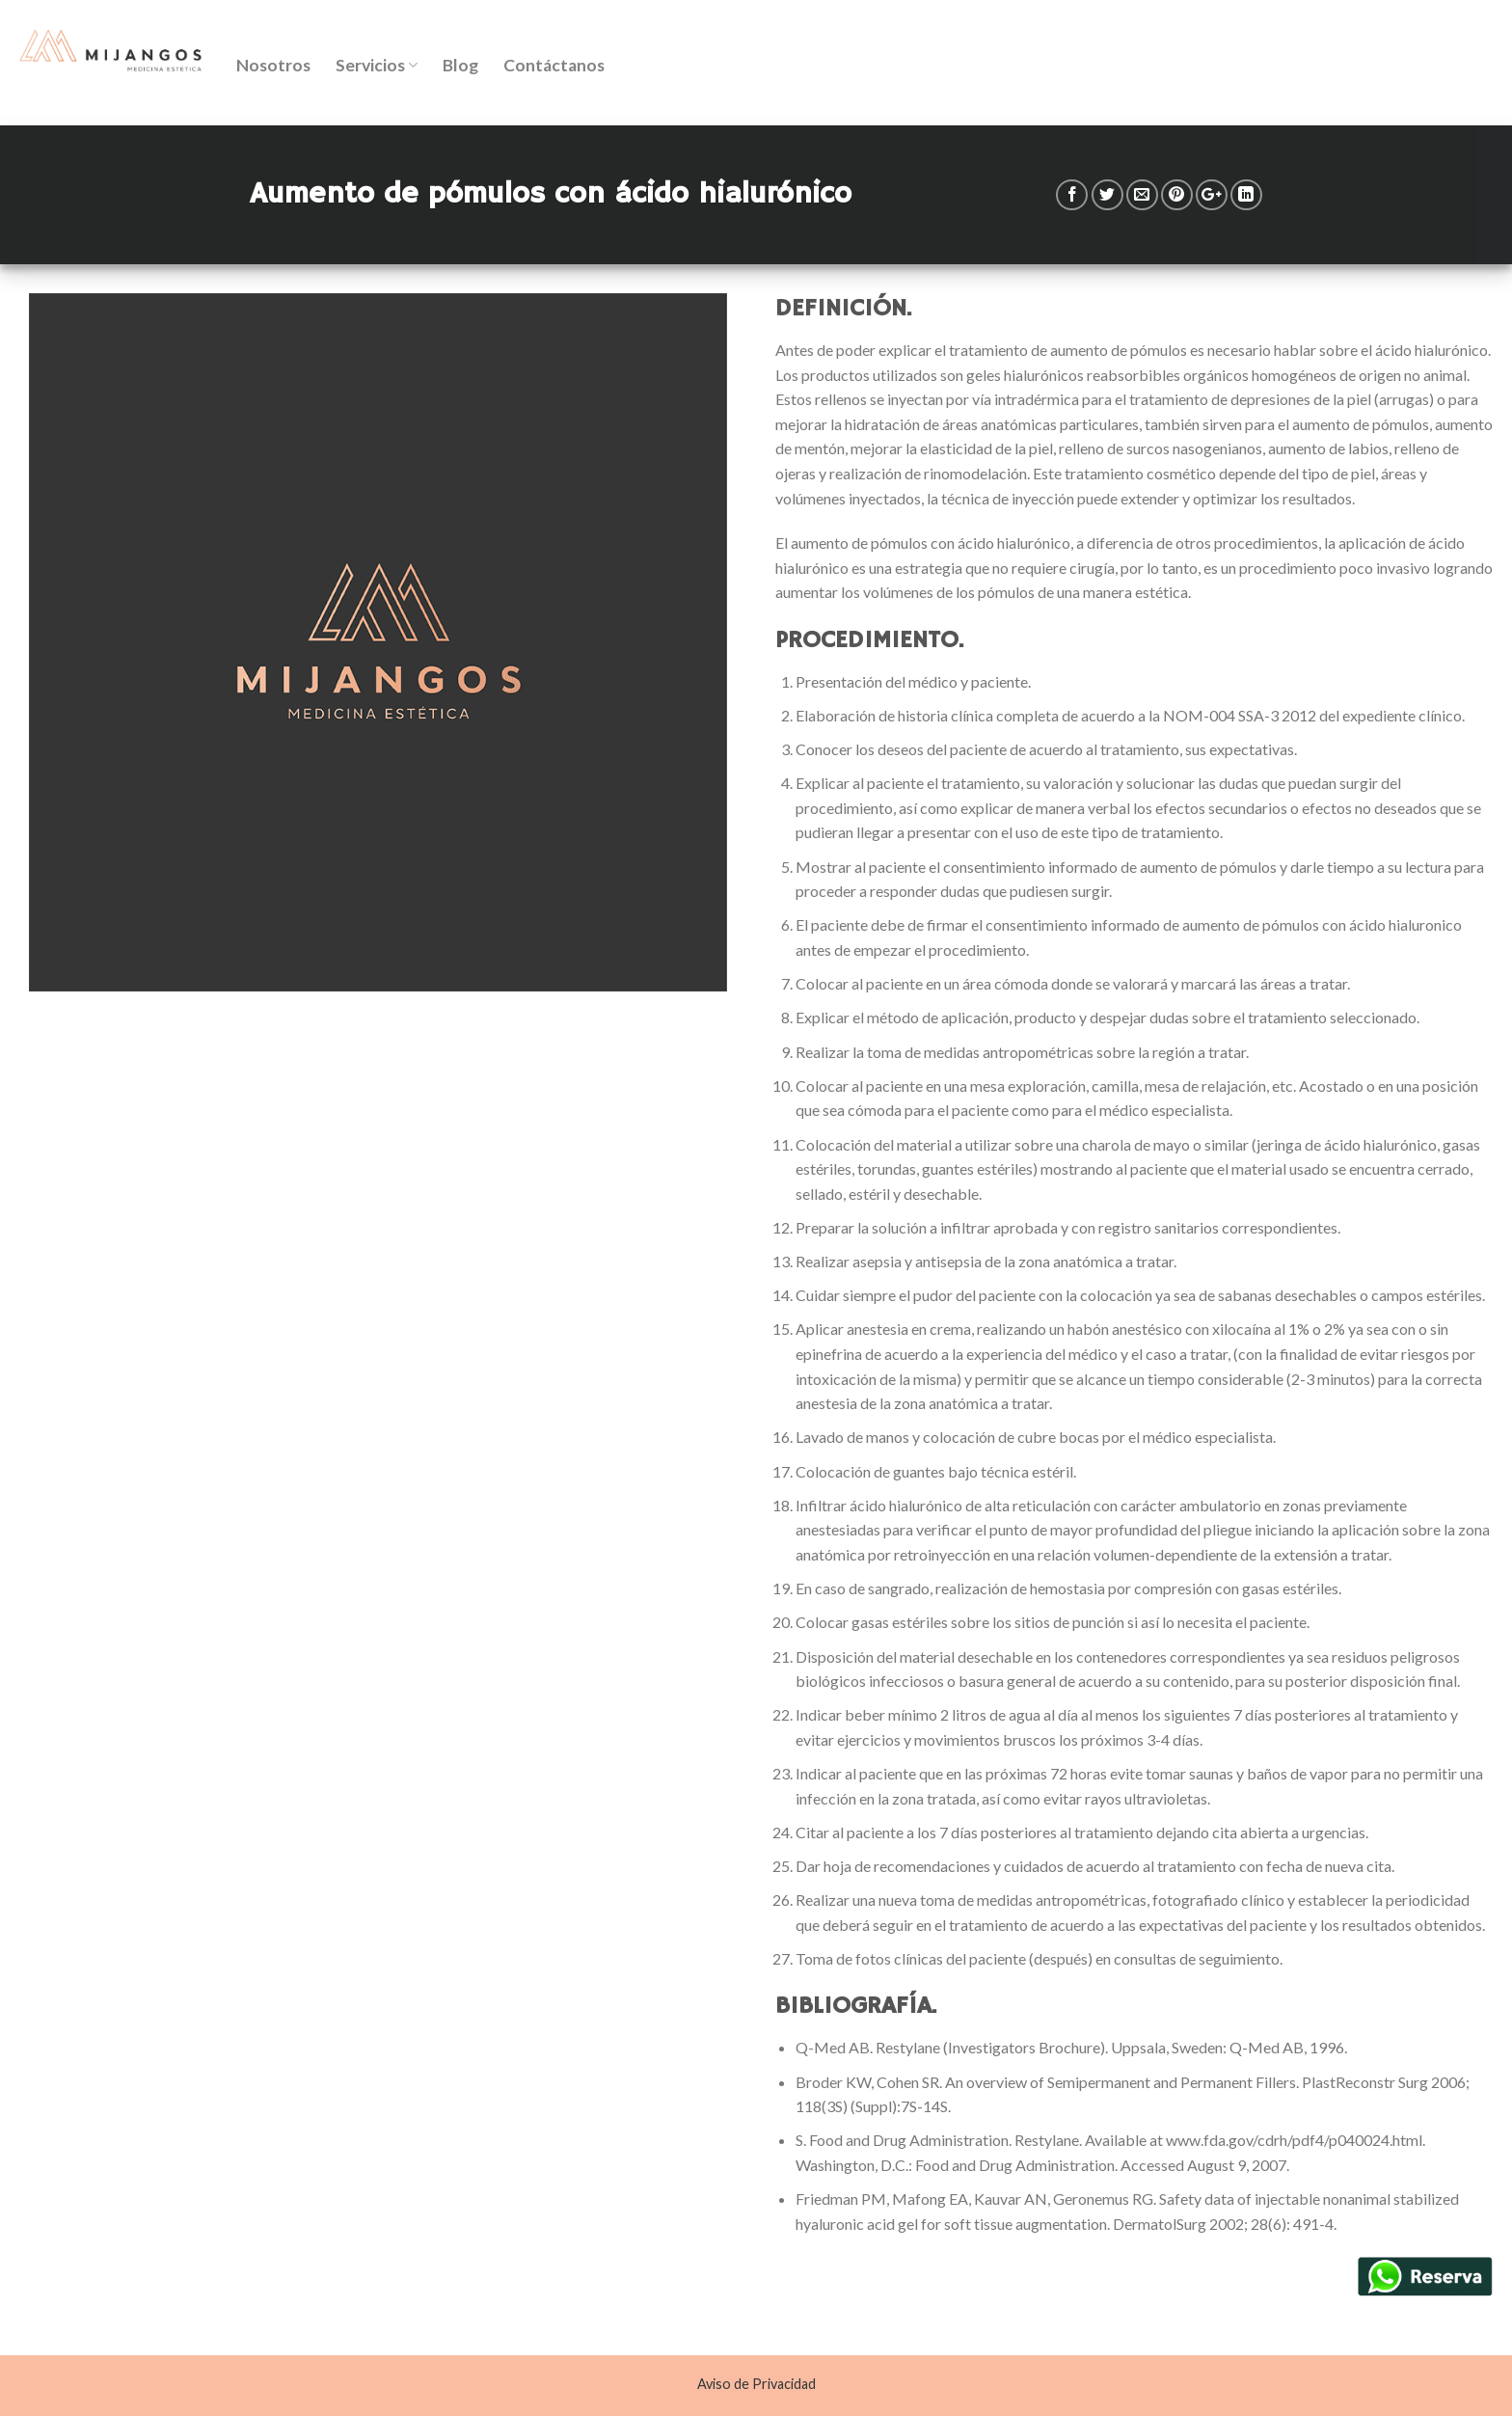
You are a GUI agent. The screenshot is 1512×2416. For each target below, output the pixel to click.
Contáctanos (554, 65)
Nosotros (273, 65)
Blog (460, 65)
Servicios (377, 65)
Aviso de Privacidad (756, 2383)
